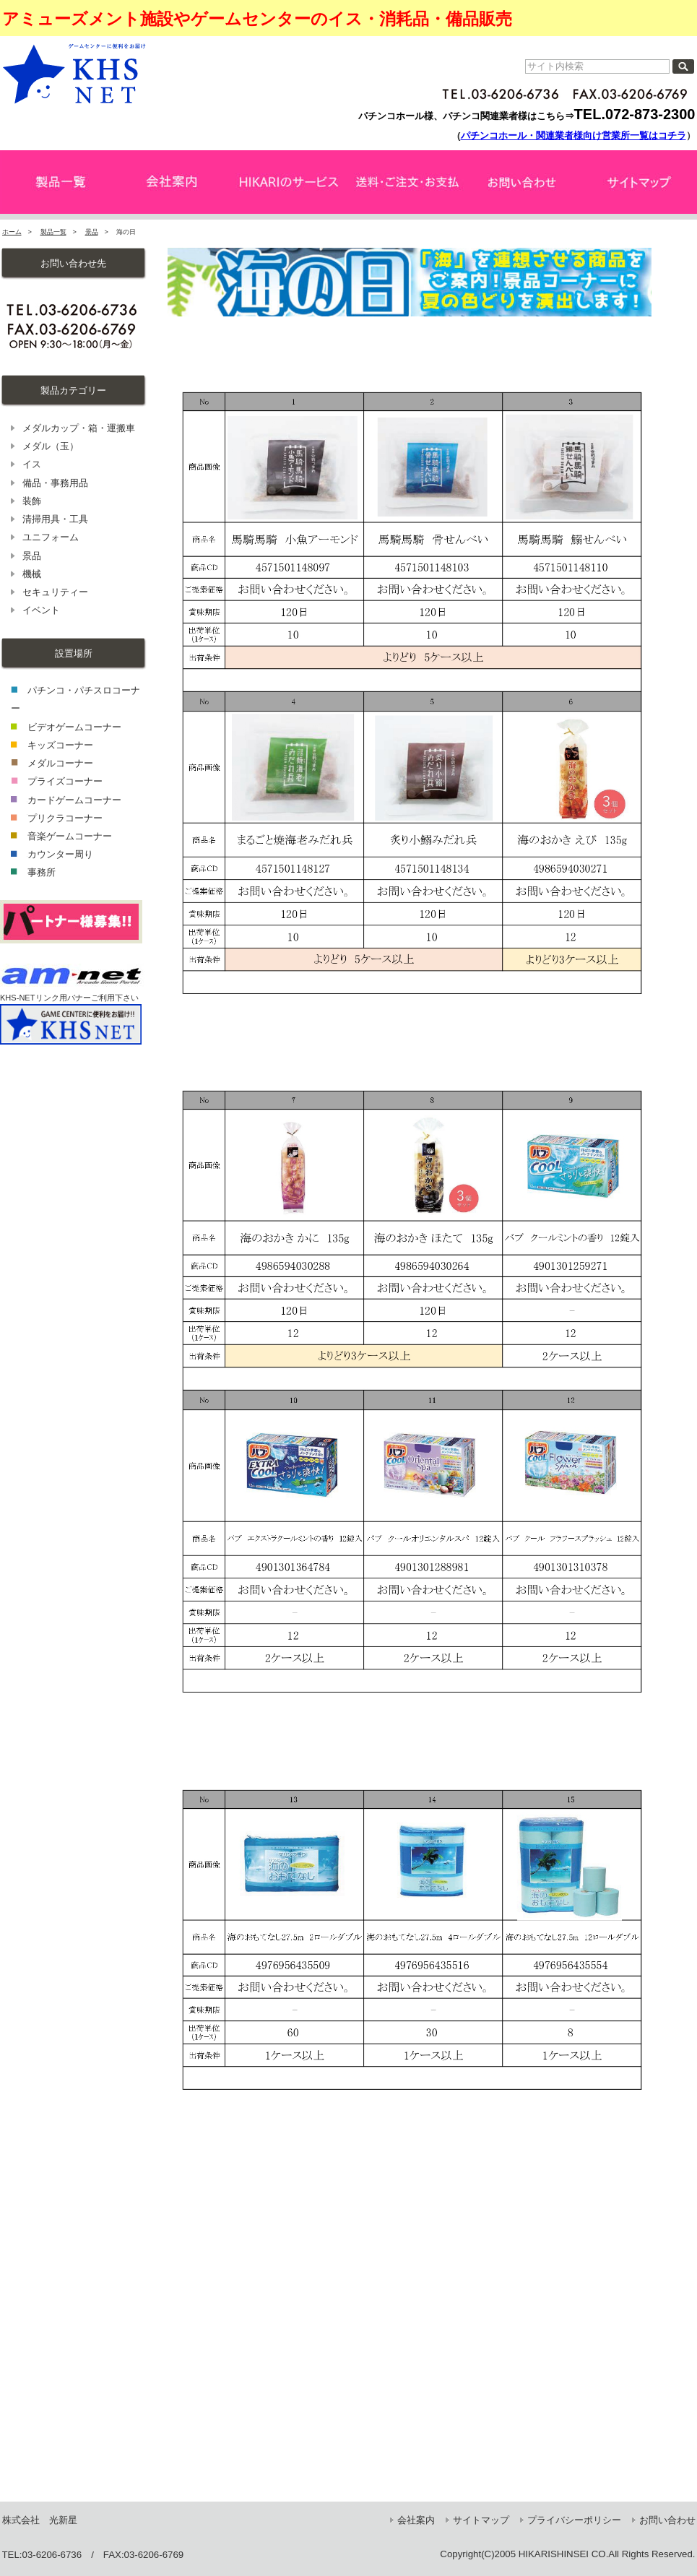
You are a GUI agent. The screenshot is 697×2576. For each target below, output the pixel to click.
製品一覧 (53, 231)
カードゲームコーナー (74, 800)
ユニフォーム (50, 537)
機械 (31, 574)
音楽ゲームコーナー (69, 836)
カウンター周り (60, 854)
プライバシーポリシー (574, 2520)
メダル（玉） (50, 446)
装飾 (31, 501)
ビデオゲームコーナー (74, 727)
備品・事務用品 (55, 482)
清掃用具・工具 (55, 519)
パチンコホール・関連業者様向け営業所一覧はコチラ (573, 135)
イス (31, 464)
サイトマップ (481, 2520)
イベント (41, 610)
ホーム (12, 231)
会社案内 (416, 2520)
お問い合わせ (667, 2520)
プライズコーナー (65, 781)
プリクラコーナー (65, 818)
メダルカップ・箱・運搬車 (78, 428)
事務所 (41, 872)
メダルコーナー (60, 763)
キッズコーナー (60, 745)
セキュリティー (55, 592)
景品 (91, 231)
